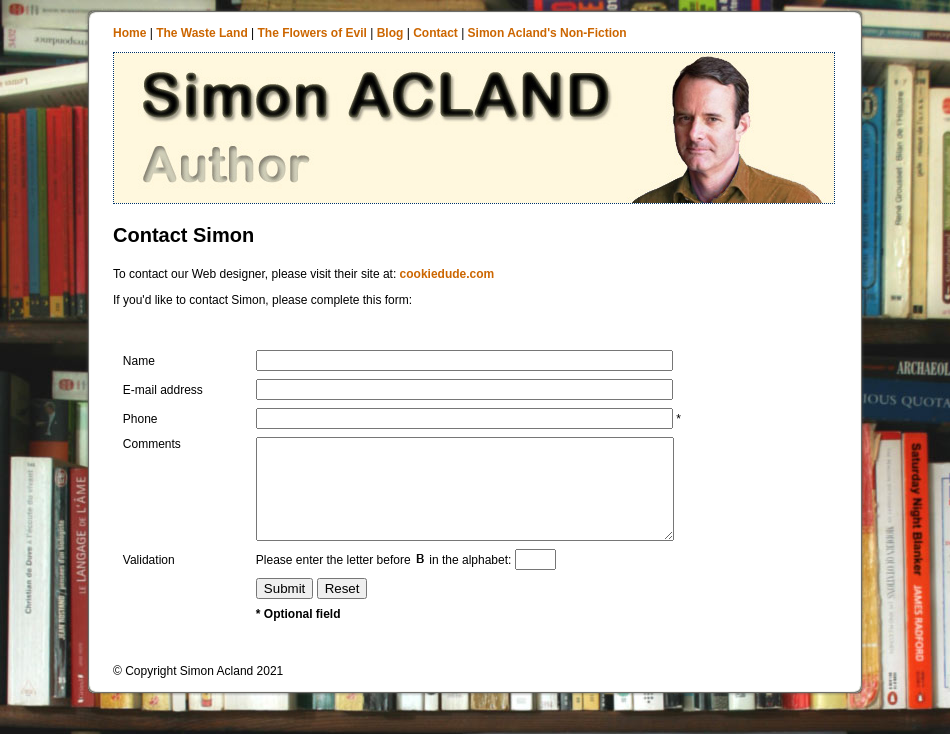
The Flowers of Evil (312, 33)
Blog (390, 33)
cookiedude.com (447, 274)
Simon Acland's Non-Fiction (547, 33)
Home (129, 33)
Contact (435, 33)
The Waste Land (202, 33)
